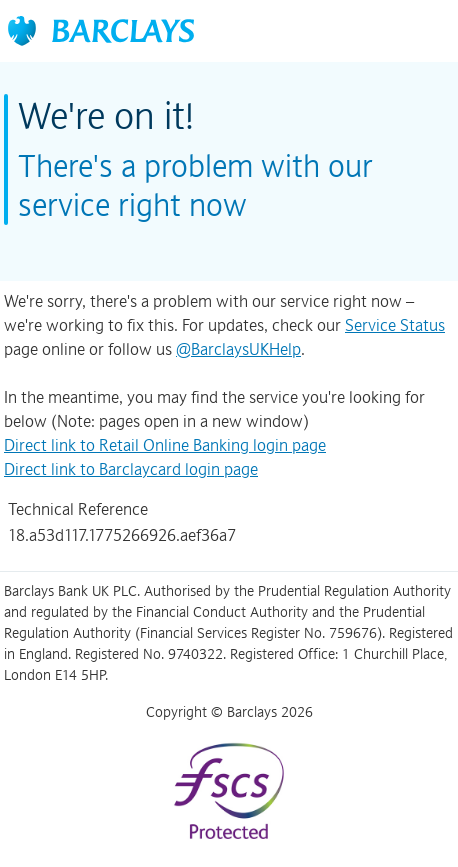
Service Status (395, 325)
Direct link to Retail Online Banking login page (165, 445)
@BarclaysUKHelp (238, 349)
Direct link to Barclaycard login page (131, 469)
